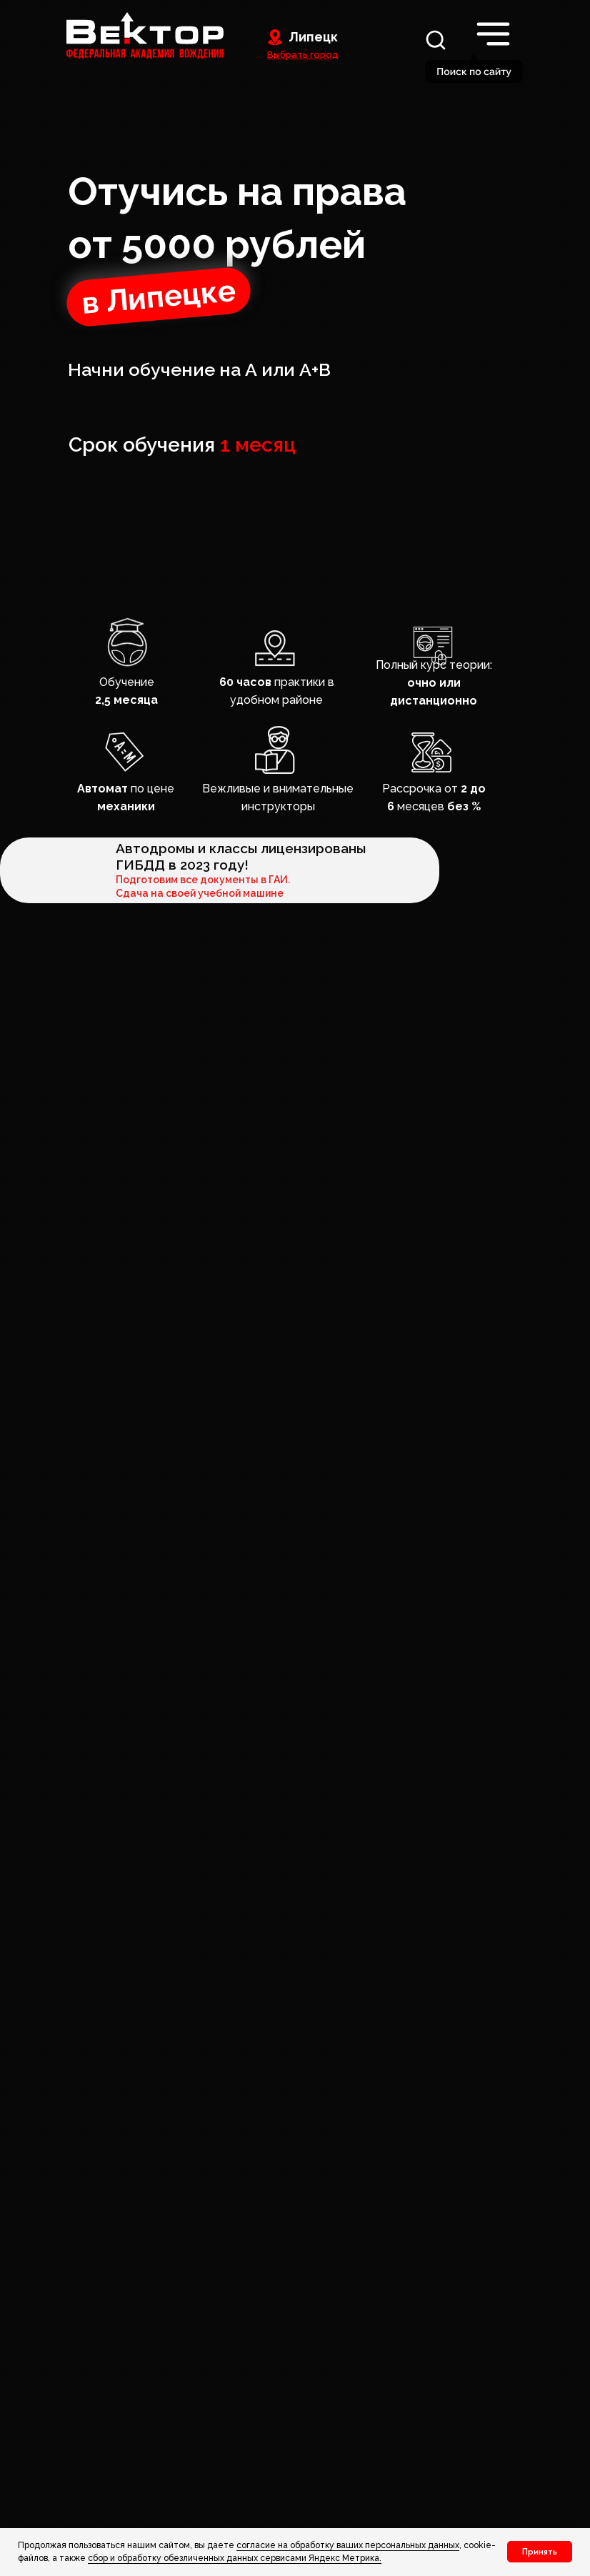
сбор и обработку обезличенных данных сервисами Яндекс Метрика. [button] (234, 2558)
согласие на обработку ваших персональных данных (347, 2545)
